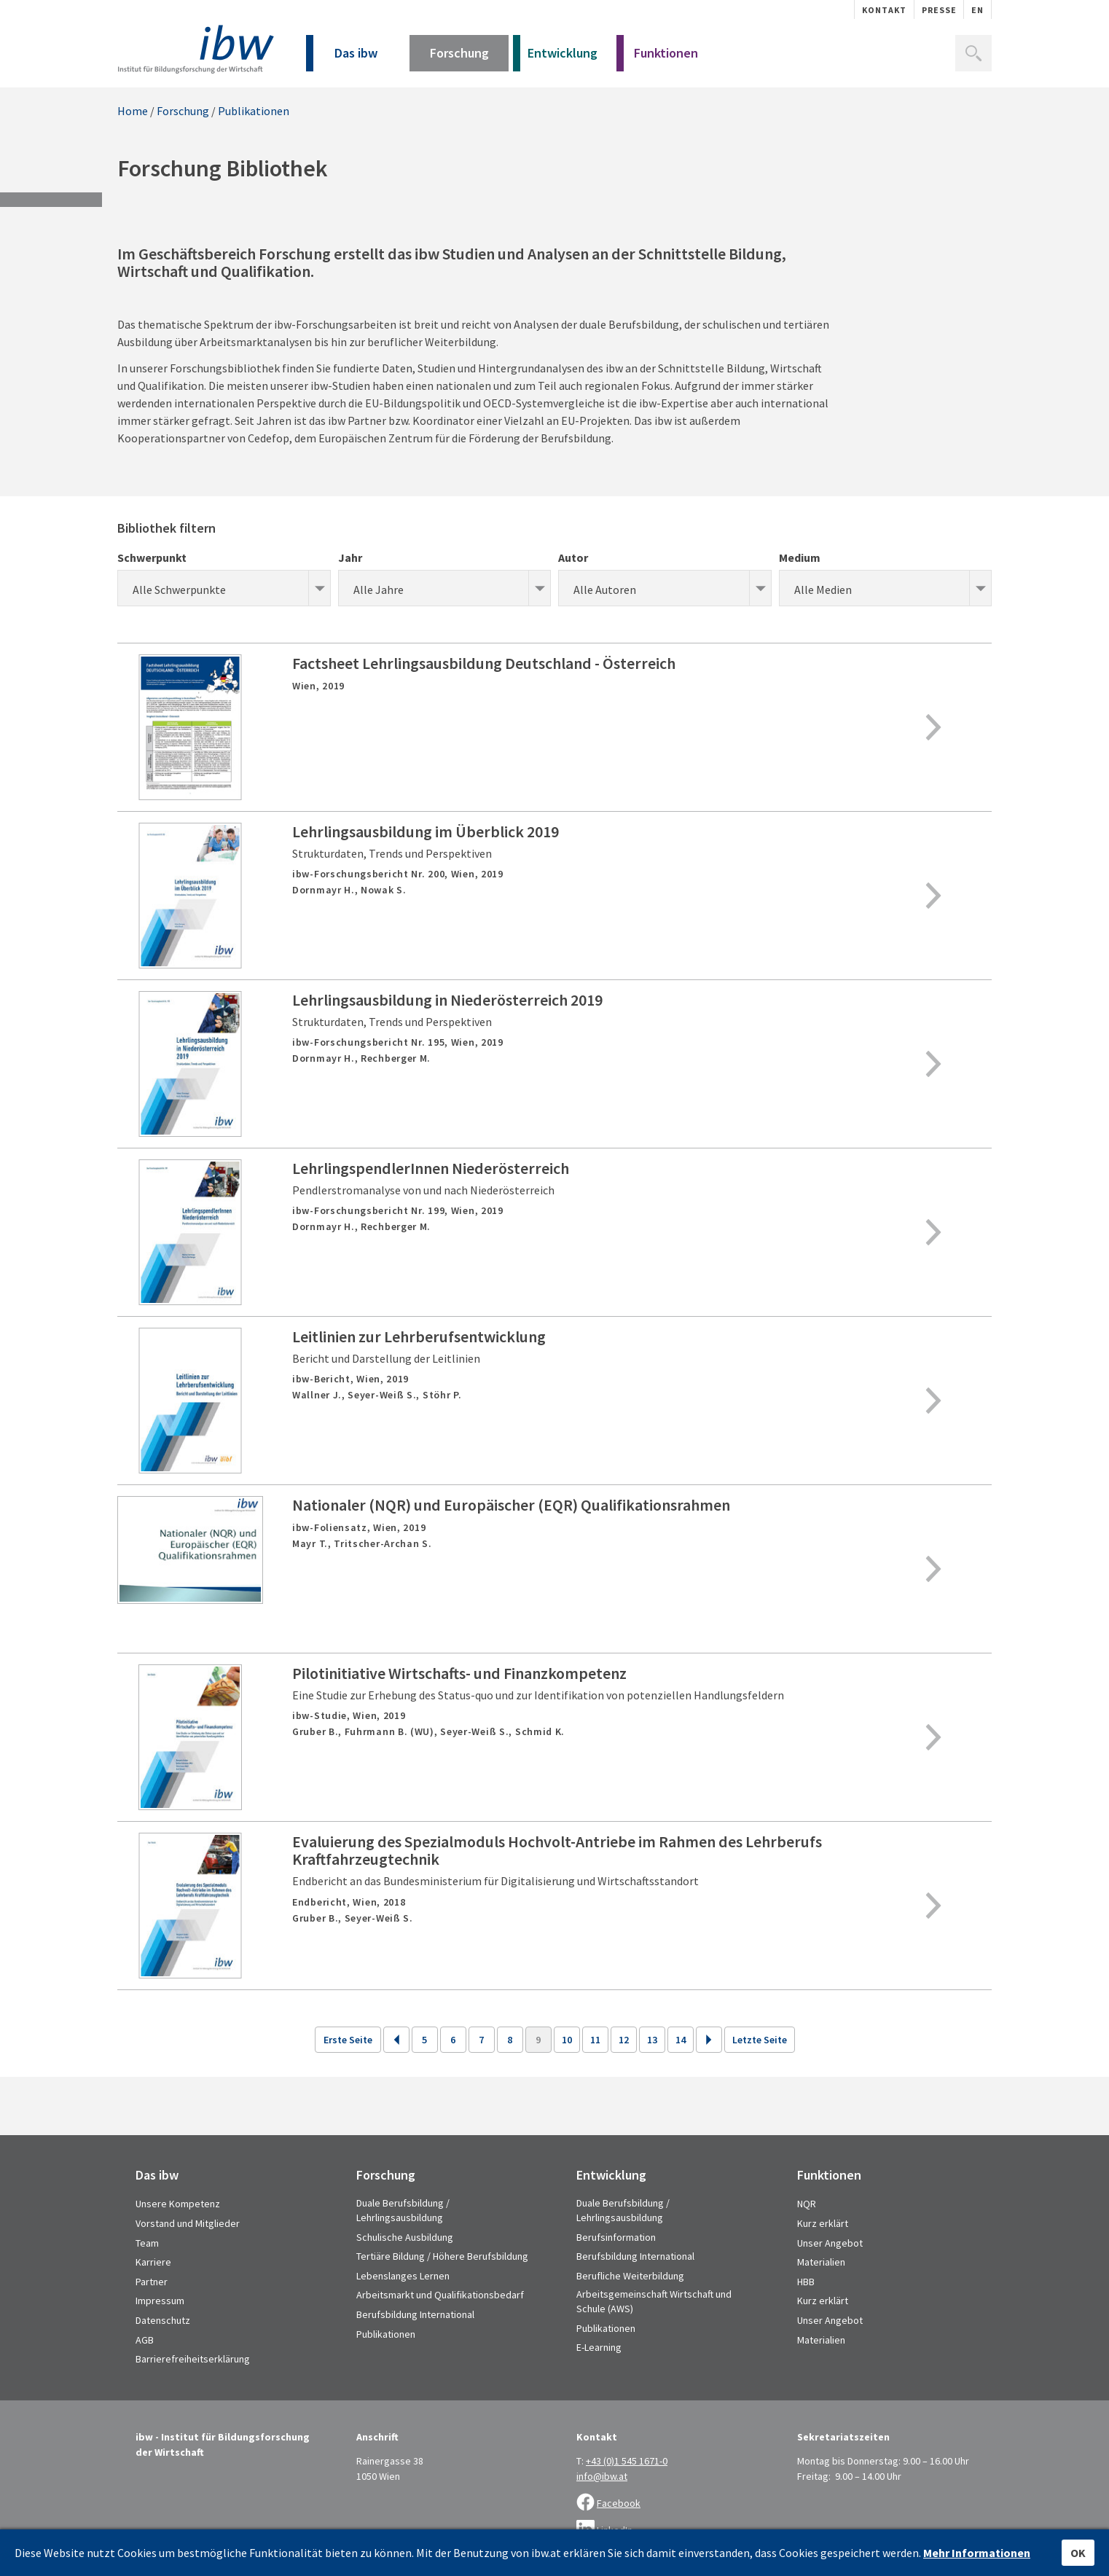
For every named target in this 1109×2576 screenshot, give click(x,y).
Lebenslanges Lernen (403, 2275)
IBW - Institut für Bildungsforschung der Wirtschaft (195, 49)
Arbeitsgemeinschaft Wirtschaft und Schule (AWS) (654, 2301)
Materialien (821, 2261)
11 (595, 2039)
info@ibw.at (601, 2476)
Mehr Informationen (976, 2552)
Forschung (459, 57)
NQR (806, 2203)
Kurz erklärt (822, 2223)
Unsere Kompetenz (178, 2203)
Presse (939, 9)
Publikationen (253, 110)
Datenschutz (163, 2320)
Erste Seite (348, 2039)
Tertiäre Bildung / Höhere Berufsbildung (442, 2256)
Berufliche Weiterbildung (630, 2275)
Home (132, 110)
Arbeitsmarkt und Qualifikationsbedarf (440, 2294)
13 (652, 2039)
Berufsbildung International (415, 2314)
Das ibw (341, 57)
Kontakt (884, 9)
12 (624, 2039)
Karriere (153, 2261)
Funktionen (657, 57)
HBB (806, 2281)
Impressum (160, 2300)
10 (567, 2039)
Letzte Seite (759, 2039)
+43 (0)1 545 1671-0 (626, 2460)
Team (147, 2243)
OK (1078, 2552)
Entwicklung (555, 57)
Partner (152, 2281)
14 (680, 2039)
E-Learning (599, 2347)
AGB (145, 2339)
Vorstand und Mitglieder (188, 2223)
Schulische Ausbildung (404, 2237)
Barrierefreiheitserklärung (193, 2358)
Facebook (618, 2503)
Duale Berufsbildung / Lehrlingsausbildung (403, 2210)
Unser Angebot (830, 2243)
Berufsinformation (616, 2237)
